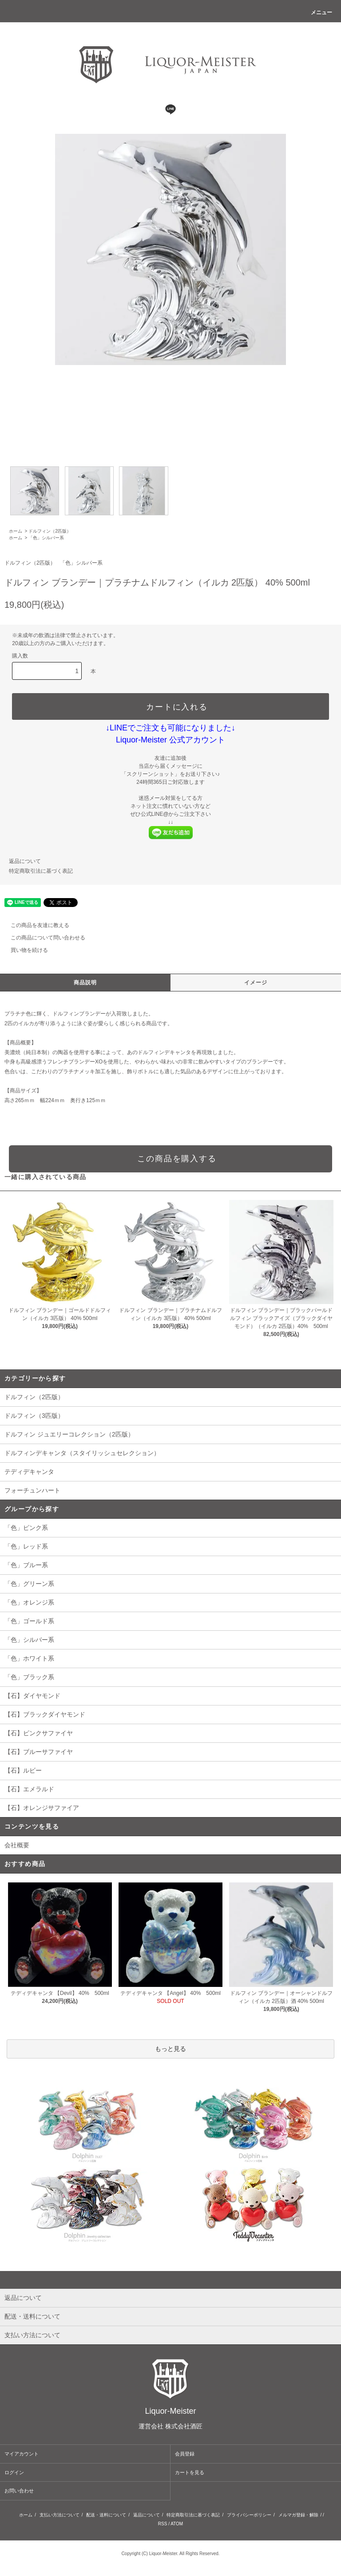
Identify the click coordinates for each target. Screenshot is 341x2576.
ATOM (176, 2523)
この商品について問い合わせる (42, 938)
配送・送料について (106, 2514)
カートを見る (189, 2472)
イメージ (256, 982)
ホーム (15, 531)
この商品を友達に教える (34, 925)
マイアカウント (21, 2453)
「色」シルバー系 (46, 537)
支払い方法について (59, 2514)
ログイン (14, 2472)
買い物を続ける (24, 950)
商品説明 (85, 982)
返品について (25, 861)
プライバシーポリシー (249, 2514)
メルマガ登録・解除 (298, 2514)
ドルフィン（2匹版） (49, 531)
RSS (162, 2523)
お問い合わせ (19, 2490)
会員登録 (184, 2453)
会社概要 (16, 1845)
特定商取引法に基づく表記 (41, 871)
